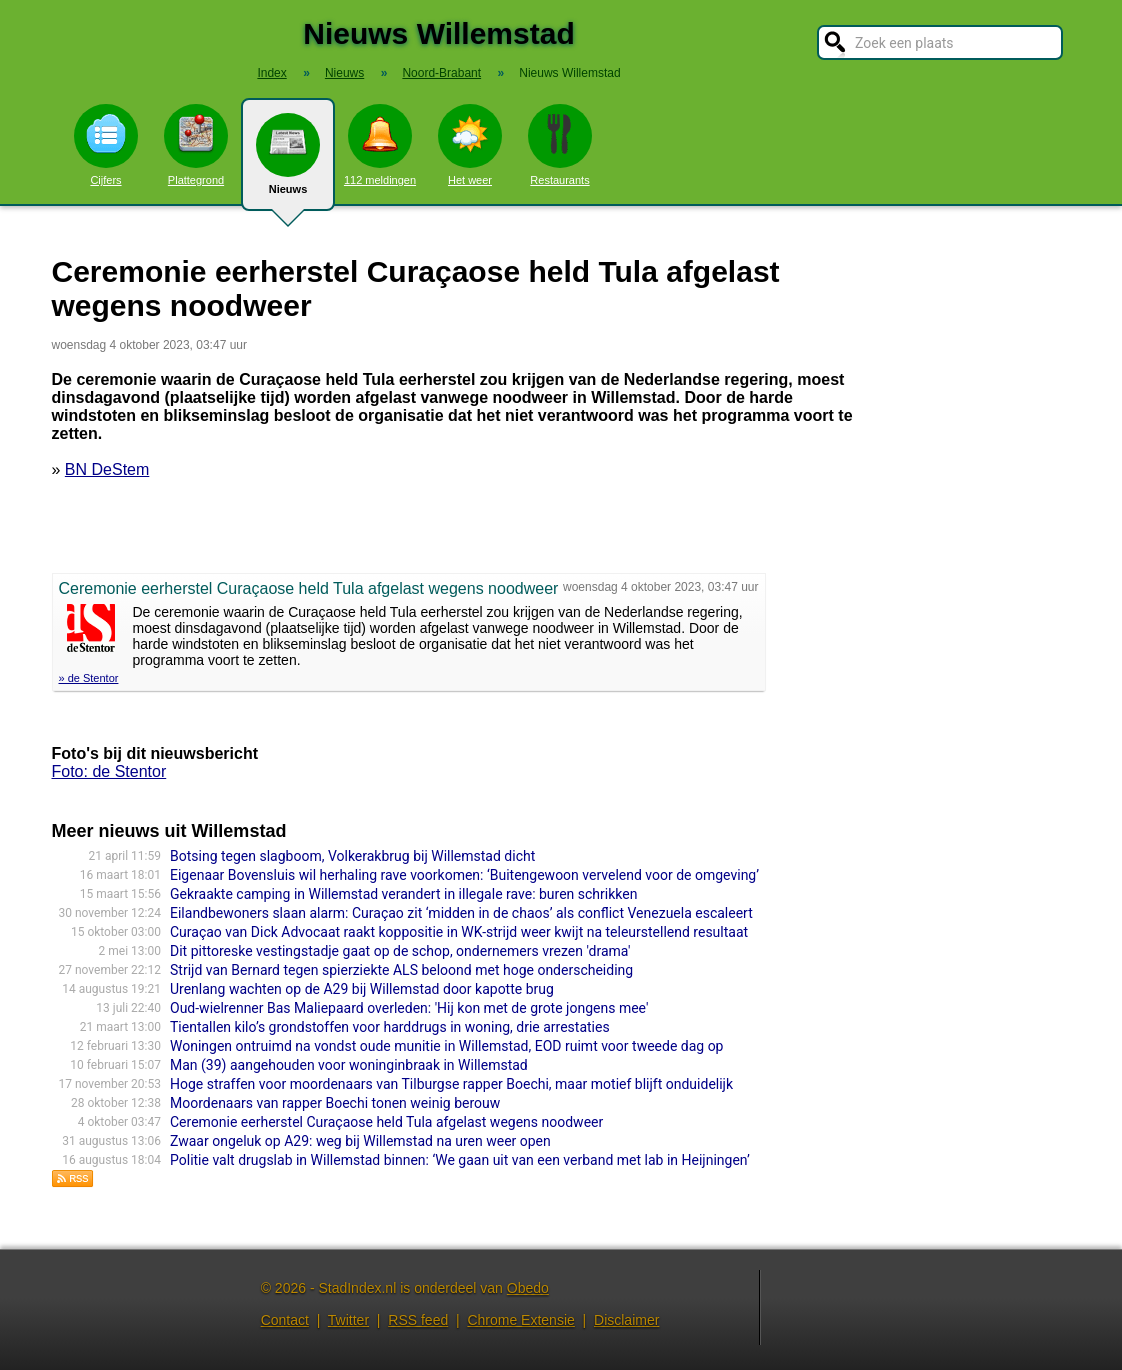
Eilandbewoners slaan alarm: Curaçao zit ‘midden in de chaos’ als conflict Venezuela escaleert (461, 913)
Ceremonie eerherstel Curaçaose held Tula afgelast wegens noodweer (386, 1122)
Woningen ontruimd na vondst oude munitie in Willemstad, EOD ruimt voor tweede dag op (446, 1046)
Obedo (528, 1288)
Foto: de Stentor (109, 771)
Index (271, 73)
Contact (285, 1320)
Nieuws (288, 162)
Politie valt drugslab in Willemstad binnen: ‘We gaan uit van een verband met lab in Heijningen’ (460, 1160)
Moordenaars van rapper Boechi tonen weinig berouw (335, 1103)
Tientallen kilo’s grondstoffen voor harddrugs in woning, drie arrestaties (390, 1027)
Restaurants (560, 145)
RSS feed (418, 1320)
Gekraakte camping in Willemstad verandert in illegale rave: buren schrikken (403, 894)
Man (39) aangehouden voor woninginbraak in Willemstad (349, 1065)
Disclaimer (626, 1320)
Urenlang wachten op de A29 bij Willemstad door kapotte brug (362, 989)
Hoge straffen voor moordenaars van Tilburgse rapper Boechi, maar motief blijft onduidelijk (451, 1084)
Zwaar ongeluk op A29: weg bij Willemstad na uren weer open (360, 1141)
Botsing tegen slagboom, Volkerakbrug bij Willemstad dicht (352, 856)
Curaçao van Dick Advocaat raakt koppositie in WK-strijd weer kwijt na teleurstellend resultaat (459, 932)
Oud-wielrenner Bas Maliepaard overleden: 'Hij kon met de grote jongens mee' (409, 1008)
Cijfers (106, 145)
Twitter (348, 1320)
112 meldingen (380, 145)
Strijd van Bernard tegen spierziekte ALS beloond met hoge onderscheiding (401, 970)
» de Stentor (89, 678)
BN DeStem (107, 469)
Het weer (470, 145)
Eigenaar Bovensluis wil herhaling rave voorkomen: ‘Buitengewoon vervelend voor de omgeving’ (464, 875)
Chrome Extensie (520, 1320)
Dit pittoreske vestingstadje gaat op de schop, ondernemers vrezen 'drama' (400, 951)
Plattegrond (196, 145)
